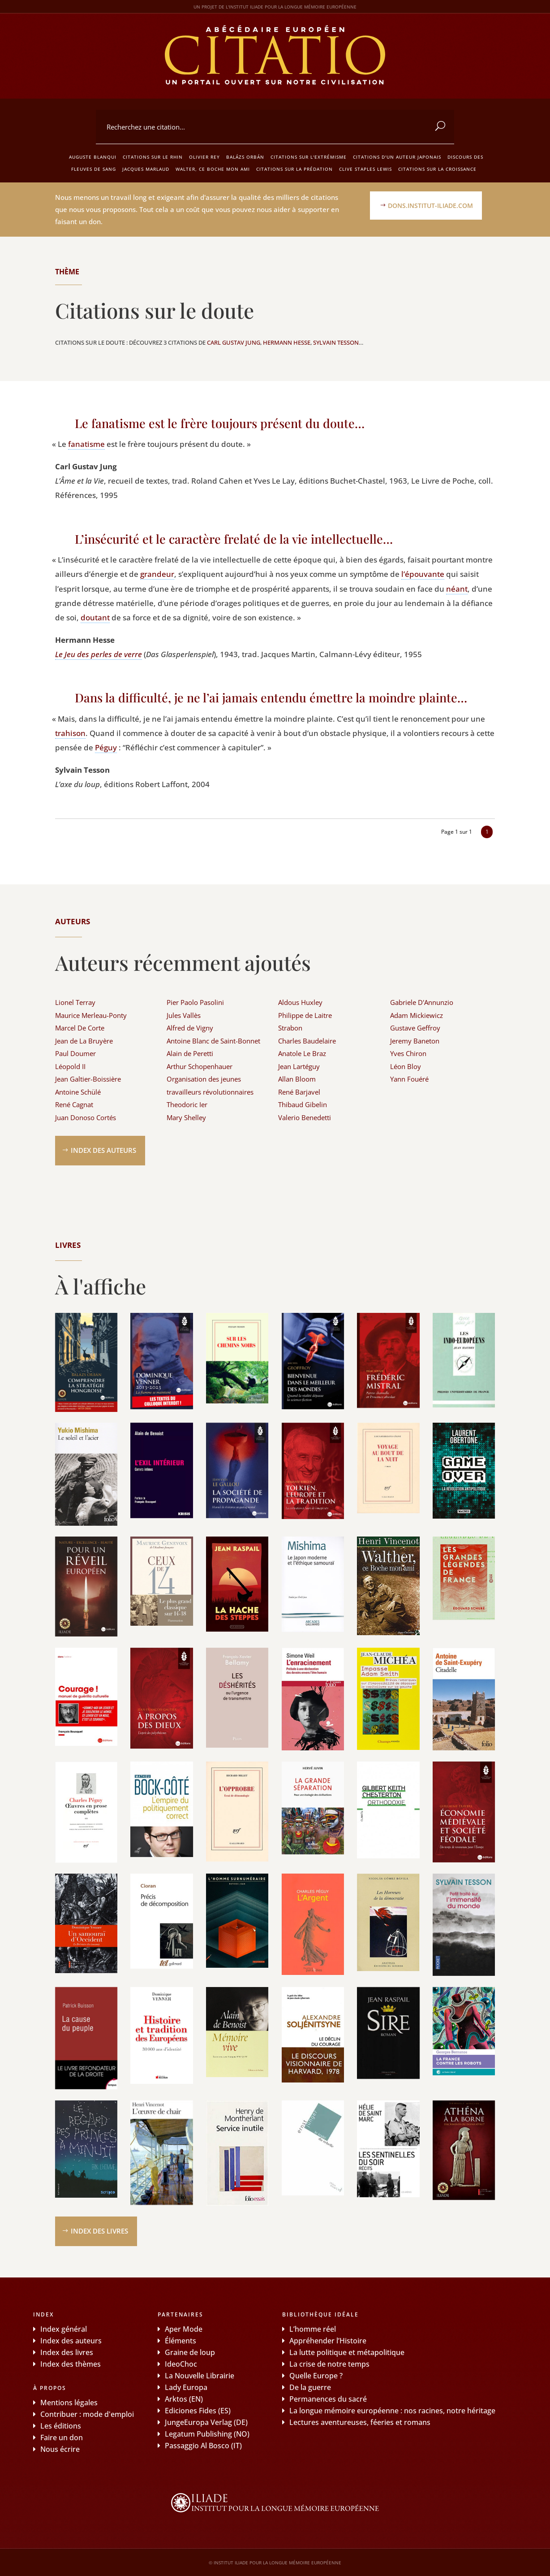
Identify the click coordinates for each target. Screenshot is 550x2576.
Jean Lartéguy (299, 1066)
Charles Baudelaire (307, 1040)
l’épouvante (422, 574)
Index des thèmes (70, 2364)
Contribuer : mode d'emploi (87, 2414)
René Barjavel (299, 1091)
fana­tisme (86, 444)
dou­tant (95, 617)
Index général (63, 2329)
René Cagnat (74, 1104)
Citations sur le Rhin (153, 157)
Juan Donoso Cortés (85, 1117)
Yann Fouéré (409, 1078)
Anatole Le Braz (302, 1053)
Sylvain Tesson (336, 342)
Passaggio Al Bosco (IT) (203, 2445)
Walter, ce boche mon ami (213, 169)
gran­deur (157, 574)
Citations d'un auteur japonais (397, 157)
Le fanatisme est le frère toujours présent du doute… (220, 423)
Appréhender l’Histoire (327, 2341)
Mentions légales (69, 2402)
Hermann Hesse (286, 342)
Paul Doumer (75, 1053)
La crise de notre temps (329, 2364)
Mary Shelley (186, 1117)
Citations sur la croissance (437, 169)
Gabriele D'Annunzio (421, 1002)
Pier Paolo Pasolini (195, 1002)
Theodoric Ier (187, 1104)
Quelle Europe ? (316, 2376)
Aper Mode (183, 2329)
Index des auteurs (103, 1150)
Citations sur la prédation (294, 169)
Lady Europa (186, 2387)
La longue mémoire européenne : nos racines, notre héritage (392, 2411)
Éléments (180, 2341)
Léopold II (70, 1066)
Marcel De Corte (79, 1027)
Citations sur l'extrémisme (309, 157)
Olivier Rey (204, 157)
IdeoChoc (181, 2364)
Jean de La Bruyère (84, 1040)
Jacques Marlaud (145, 169)
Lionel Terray (75, 1002)
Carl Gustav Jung (233, 342)
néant (457, 589)
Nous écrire (60, 2449)
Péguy (106, 747)
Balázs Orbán (245, 157)
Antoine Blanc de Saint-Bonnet (213, 1040)
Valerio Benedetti (304, 1117)
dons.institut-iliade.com (430, 205)
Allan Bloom (297, 1078)
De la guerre (310, 2387)
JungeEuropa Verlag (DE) (206, 2422)
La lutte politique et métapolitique (346, 2352)
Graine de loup (190, 2352)
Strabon (290, 1027)
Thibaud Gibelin (302, 1104)
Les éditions (60, 2426)
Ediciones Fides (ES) (198, 2411)
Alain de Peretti (190, 1053)
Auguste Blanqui (92, 157)
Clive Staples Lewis (365, 169)
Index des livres (99, 2230)
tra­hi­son (70, 733)
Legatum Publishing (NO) (207, 2434)
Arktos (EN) (184, 2399)
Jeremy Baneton (414, 1040)
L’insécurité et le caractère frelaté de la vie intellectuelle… (234, 539)
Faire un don (61, 2437)
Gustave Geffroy (415, 1027)
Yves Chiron (408, 1053)
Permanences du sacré (328, 2399)
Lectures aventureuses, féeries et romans (359, 2422)
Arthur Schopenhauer (199, 1066)
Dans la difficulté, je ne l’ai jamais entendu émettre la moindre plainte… (271, 697)
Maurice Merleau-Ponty (91, 1015)
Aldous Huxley (300, 1002)
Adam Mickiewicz (416, 1015)
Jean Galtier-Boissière (88, 1078)
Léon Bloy (405, 1066)
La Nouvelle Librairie (199, 2376)
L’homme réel (312, 2329)
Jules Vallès (184, 1015)
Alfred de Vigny (190, 1027)
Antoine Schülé (78, 1091)
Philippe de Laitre (305, 1015)
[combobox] (275, 127)
